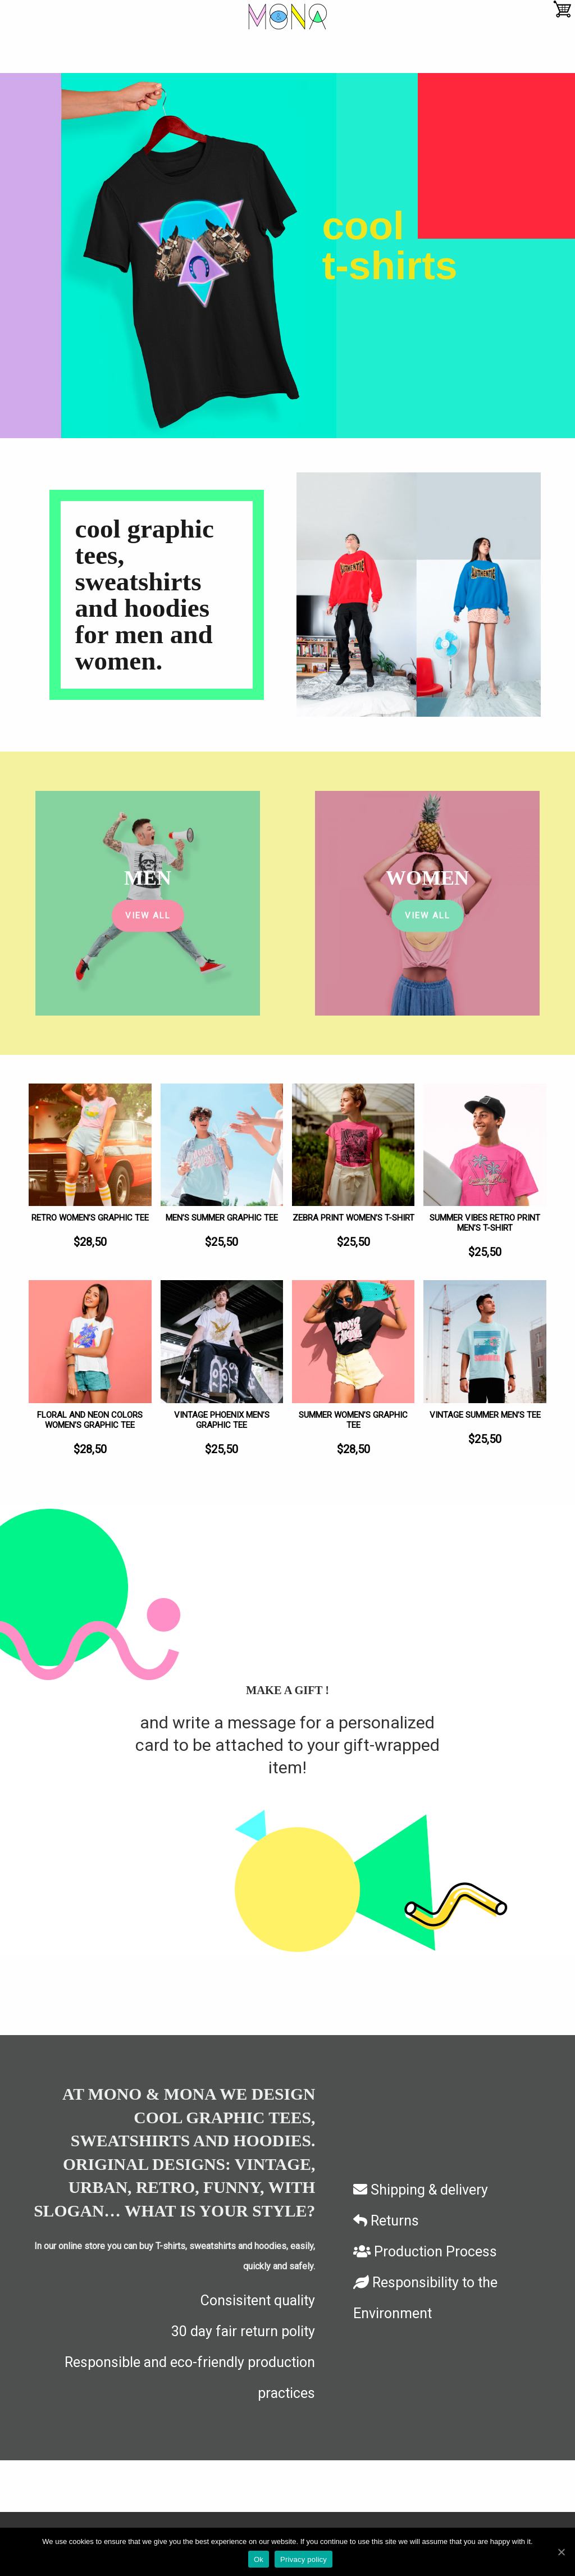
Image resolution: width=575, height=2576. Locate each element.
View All (148, 916)
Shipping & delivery (420, 2190)
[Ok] (561, 2551)
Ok (258, 2559)
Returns (386, 2221)
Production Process (425, 2251)
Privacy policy (303, 2559)
